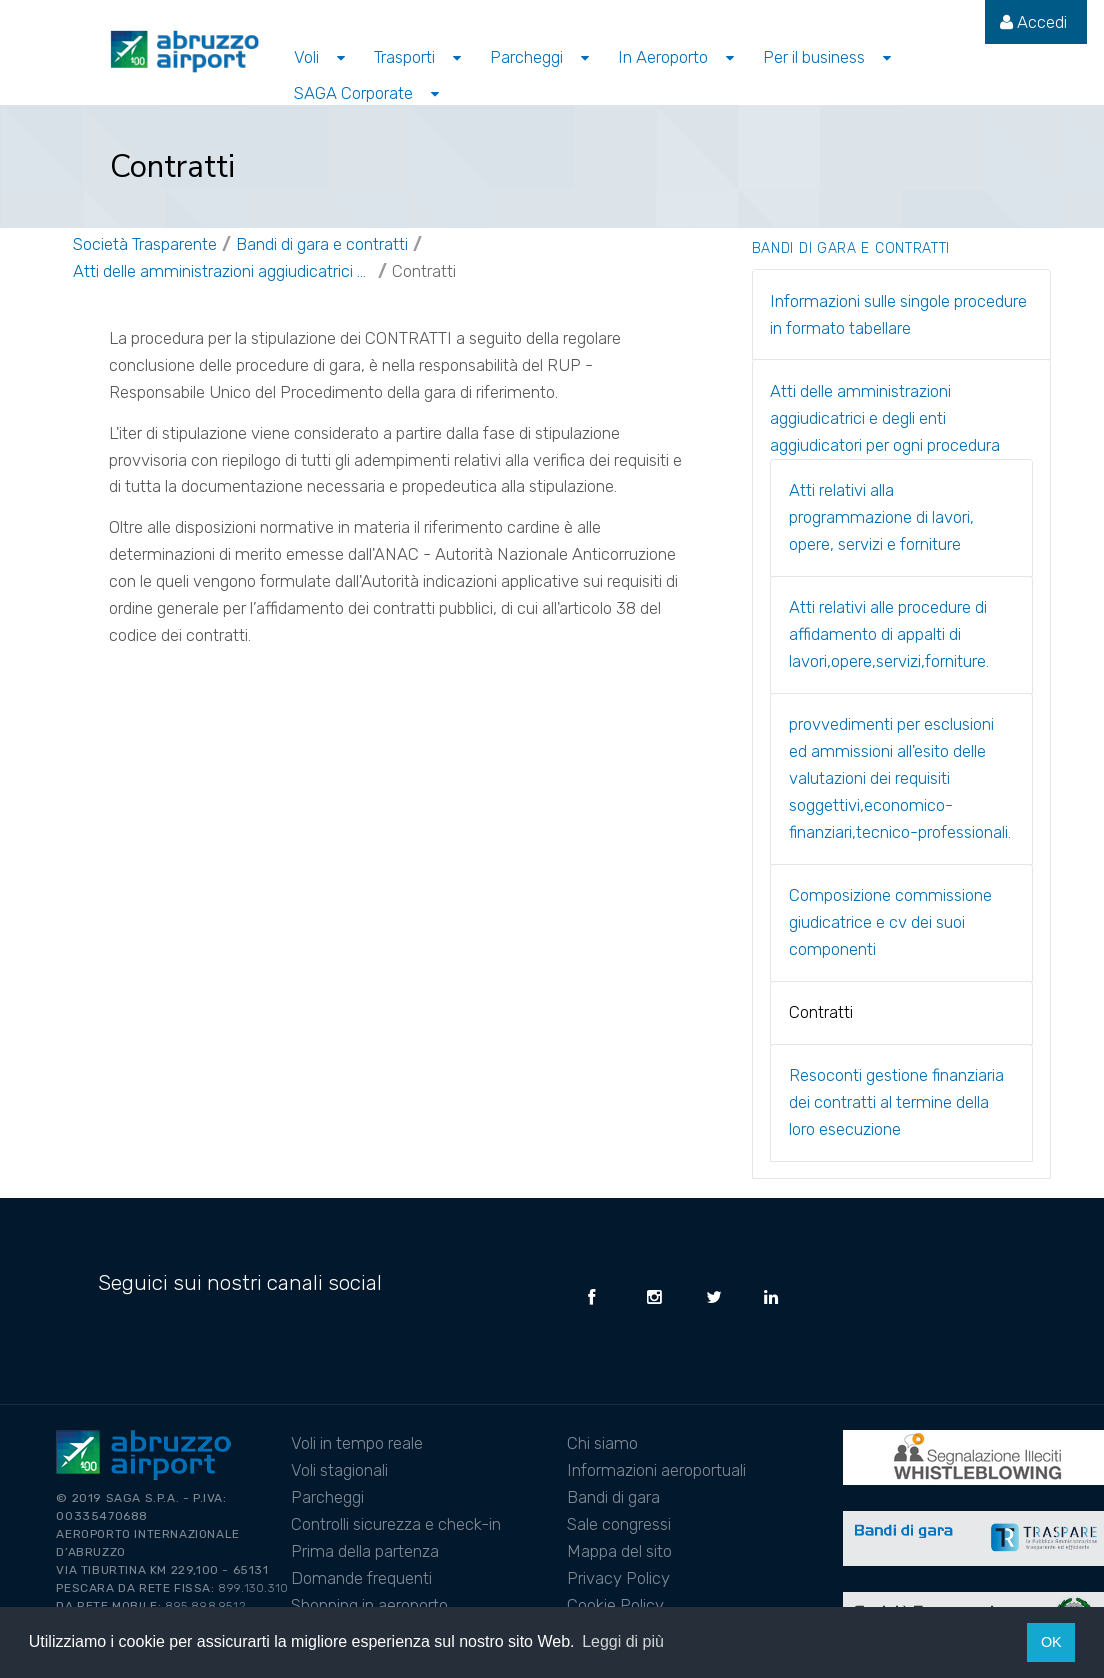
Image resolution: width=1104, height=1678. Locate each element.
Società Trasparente (145, 244)
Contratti (424, 271)
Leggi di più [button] (623, 1641)
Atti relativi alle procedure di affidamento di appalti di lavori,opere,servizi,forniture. (889, 634)
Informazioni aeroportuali (656, 1470)
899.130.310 (253, 1588)
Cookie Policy (615, 1605)
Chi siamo (602, 1443)
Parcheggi (327, 1497)
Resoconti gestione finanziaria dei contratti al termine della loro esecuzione (896, 1102)
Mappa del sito (619, 1551)
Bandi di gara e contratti (322, 244)
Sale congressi (619, 1524)
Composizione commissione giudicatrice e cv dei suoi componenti (890, 922)
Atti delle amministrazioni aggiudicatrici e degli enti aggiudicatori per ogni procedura (223, 271)
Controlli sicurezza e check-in (396, 1524)
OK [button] (1051, 1642)
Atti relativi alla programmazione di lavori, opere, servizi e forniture (881, 517)
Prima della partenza (365, 1551)
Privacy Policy (618, 1578)
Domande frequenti (361, 1578)
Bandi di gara (613, 1497)
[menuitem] (1033, 22)
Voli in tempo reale (357, 1443)
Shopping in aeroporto (369, 1605)
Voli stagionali (339, 1470)
